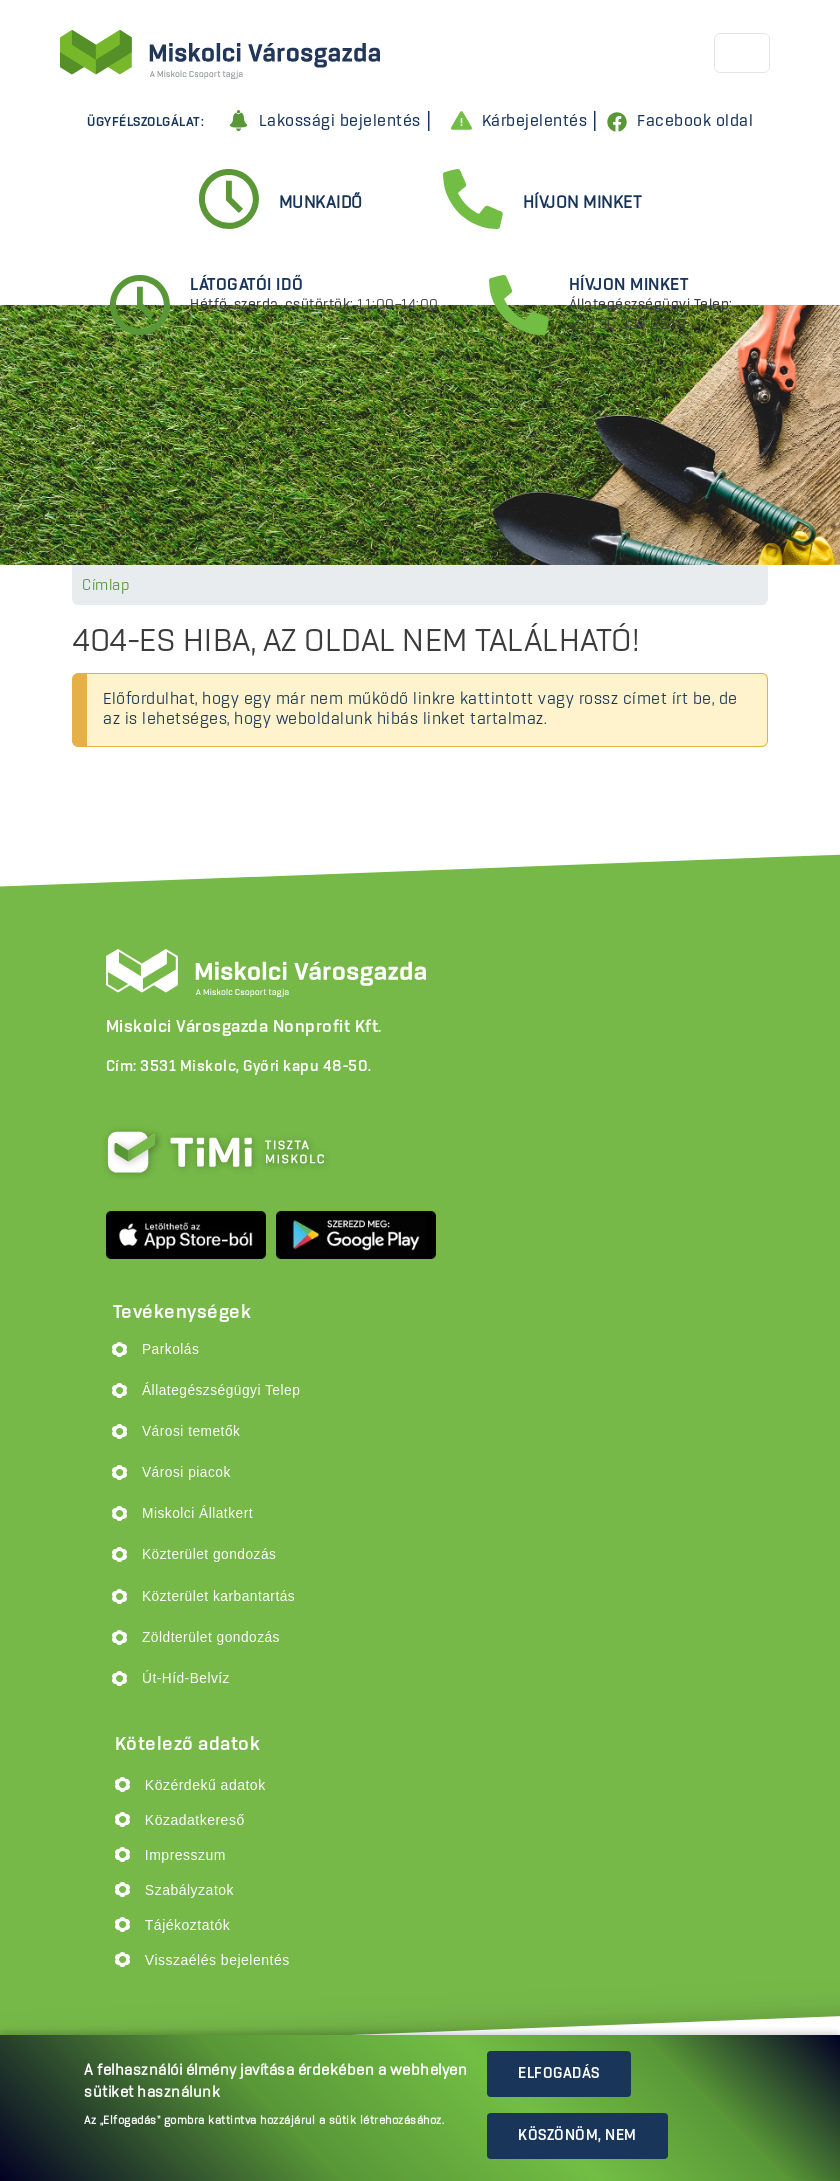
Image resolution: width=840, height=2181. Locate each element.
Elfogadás (559, 2074)
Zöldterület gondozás (211, 1637)
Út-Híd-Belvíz (186, 1678)
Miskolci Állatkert (197, 1513)
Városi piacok (186, 1472)
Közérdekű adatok (205, 1785)
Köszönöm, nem (577, 2136)
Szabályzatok (189, 1890)
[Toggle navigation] (742, 53)
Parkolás (170, 1349)
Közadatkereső (195, 1820)
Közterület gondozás (209, 1554)
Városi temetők (191, 1431)
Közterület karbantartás (218, 1596)
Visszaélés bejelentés (217, 1960)
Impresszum (185, 1855)
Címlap (106, 586)
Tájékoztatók (187, 1925)
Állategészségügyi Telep (221, 1390)
